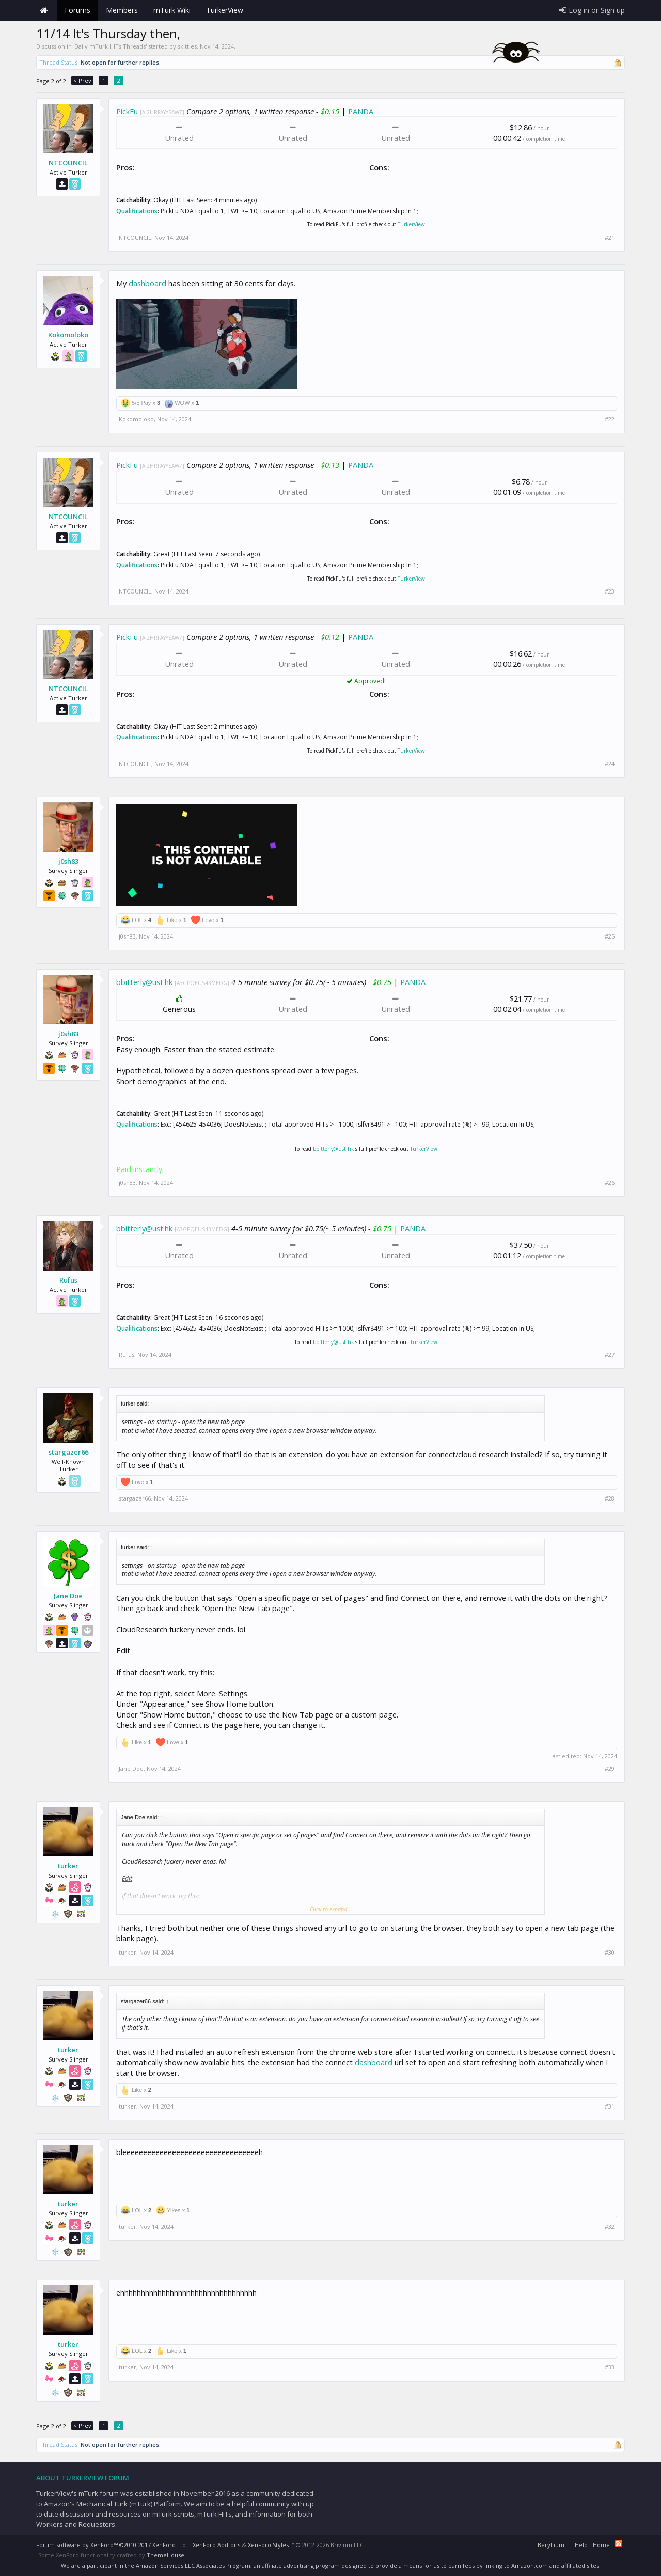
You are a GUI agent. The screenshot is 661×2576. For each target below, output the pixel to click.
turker (68, 1866)
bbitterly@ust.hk (144, 982)
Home (44, 10)
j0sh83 (68, 861)
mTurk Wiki (172, 10)
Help (581, 2545)
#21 (610, 237)
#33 (610, 2367)
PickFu (127, 111)
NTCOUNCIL (68, 163)
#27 (610, 1355)
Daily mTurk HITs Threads (110, 46)
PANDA (360, 111)
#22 (610, 419)
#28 (610, 1498)
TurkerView (411, 224)
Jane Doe (68, 1595)
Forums (77, 10)
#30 (610, 1952)
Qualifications (137, 211)
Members (122, 10)
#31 (610, 2106)
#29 (610, 1768)
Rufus (68, 1280)
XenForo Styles (268, 2545)
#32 (610, 2226)
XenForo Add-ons (216, 2545)
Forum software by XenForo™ (111, 2545)
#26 (610, 1182)
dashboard (147, 283)
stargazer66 (68, 1452)
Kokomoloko (68, 335)
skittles (187, 46)
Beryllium (551, 2545)
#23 (610, 591)
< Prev (82, 80)
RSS (618, 2543)
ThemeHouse (165, 2555)
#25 (610, 936)
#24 (610, 764)
